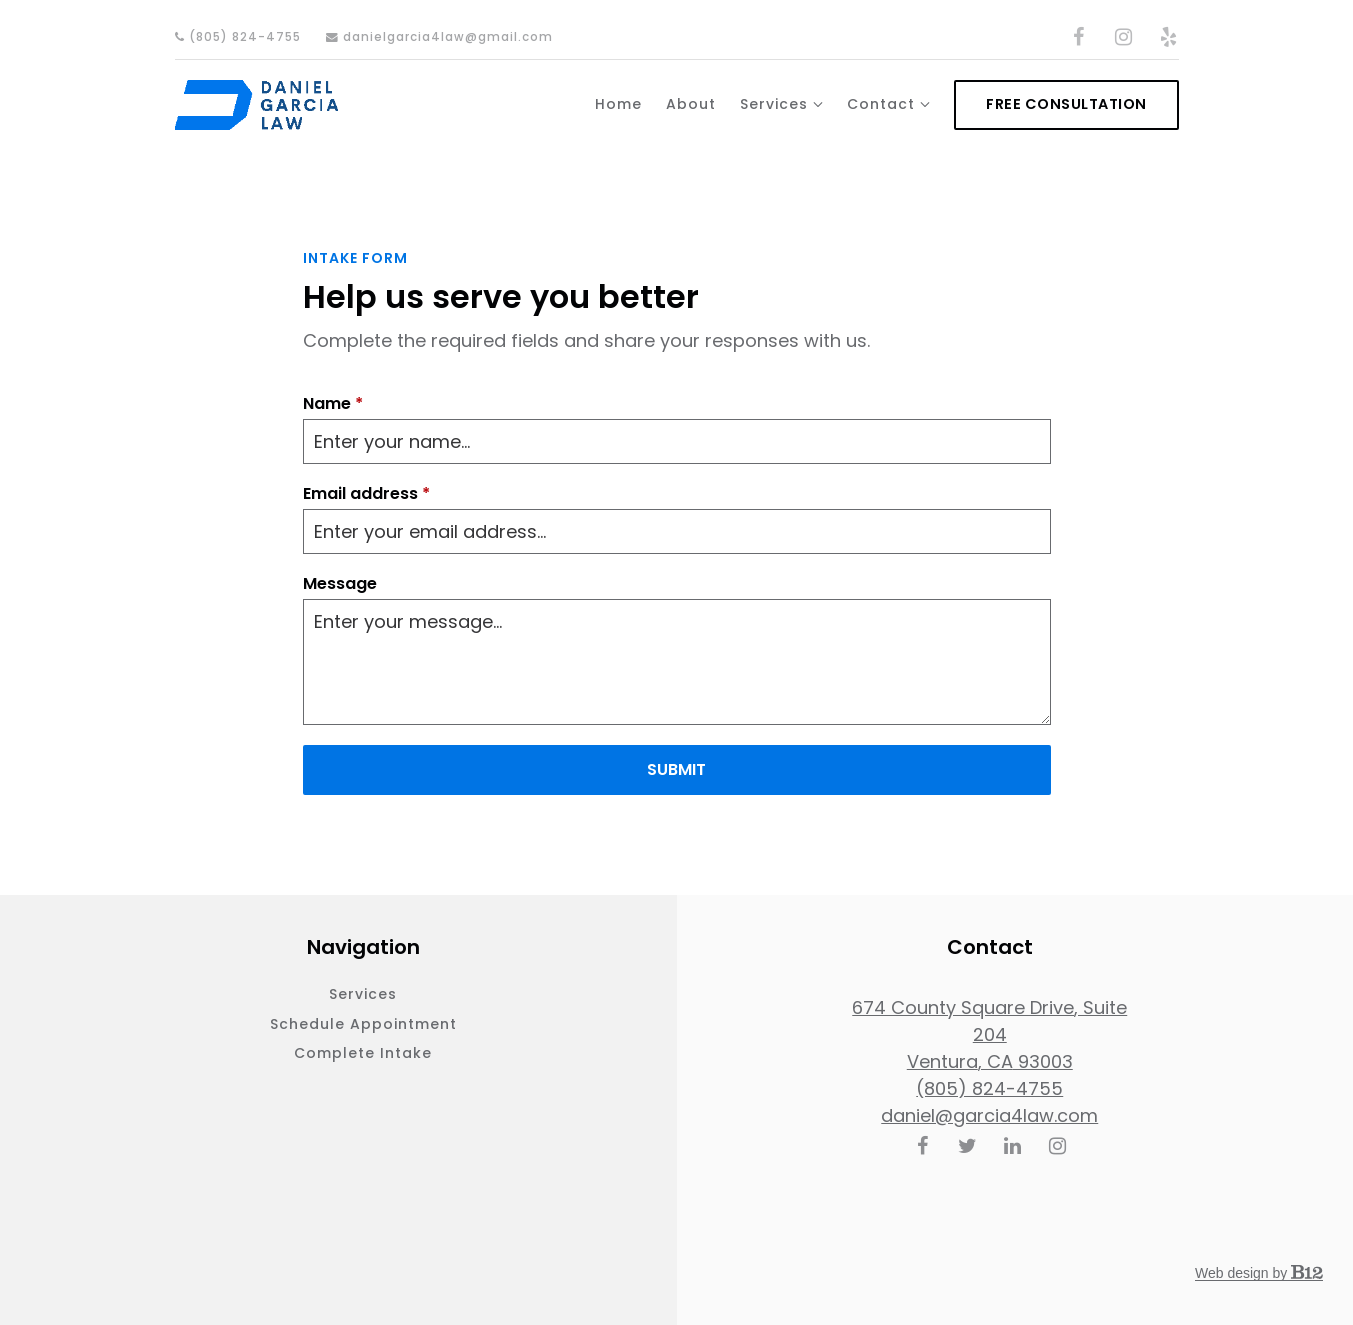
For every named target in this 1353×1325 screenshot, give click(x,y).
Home (618, 104)
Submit (676, 769)
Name (333, 404)
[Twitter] (967, 1146)
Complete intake (363, 1053)
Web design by (1259, 1273)
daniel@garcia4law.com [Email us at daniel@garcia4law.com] (989, 1115)
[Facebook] (1079, 37)
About (691, 104)
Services (774, 104)
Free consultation (1066, 104)
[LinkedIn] (1012, 1146)
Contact (881, 104)
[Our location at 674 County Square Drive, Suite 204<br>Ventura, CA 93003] (989, 1034)
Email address (366, 494)
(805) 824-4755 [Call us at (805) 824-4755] (989, 1088)
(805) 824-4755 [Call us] (238, 37)
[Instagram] (1124, 37)
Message (340, 584)
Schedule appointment (363, 1024)
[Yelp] (1169, 37)
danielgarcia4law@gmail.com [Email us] (439, 37)
